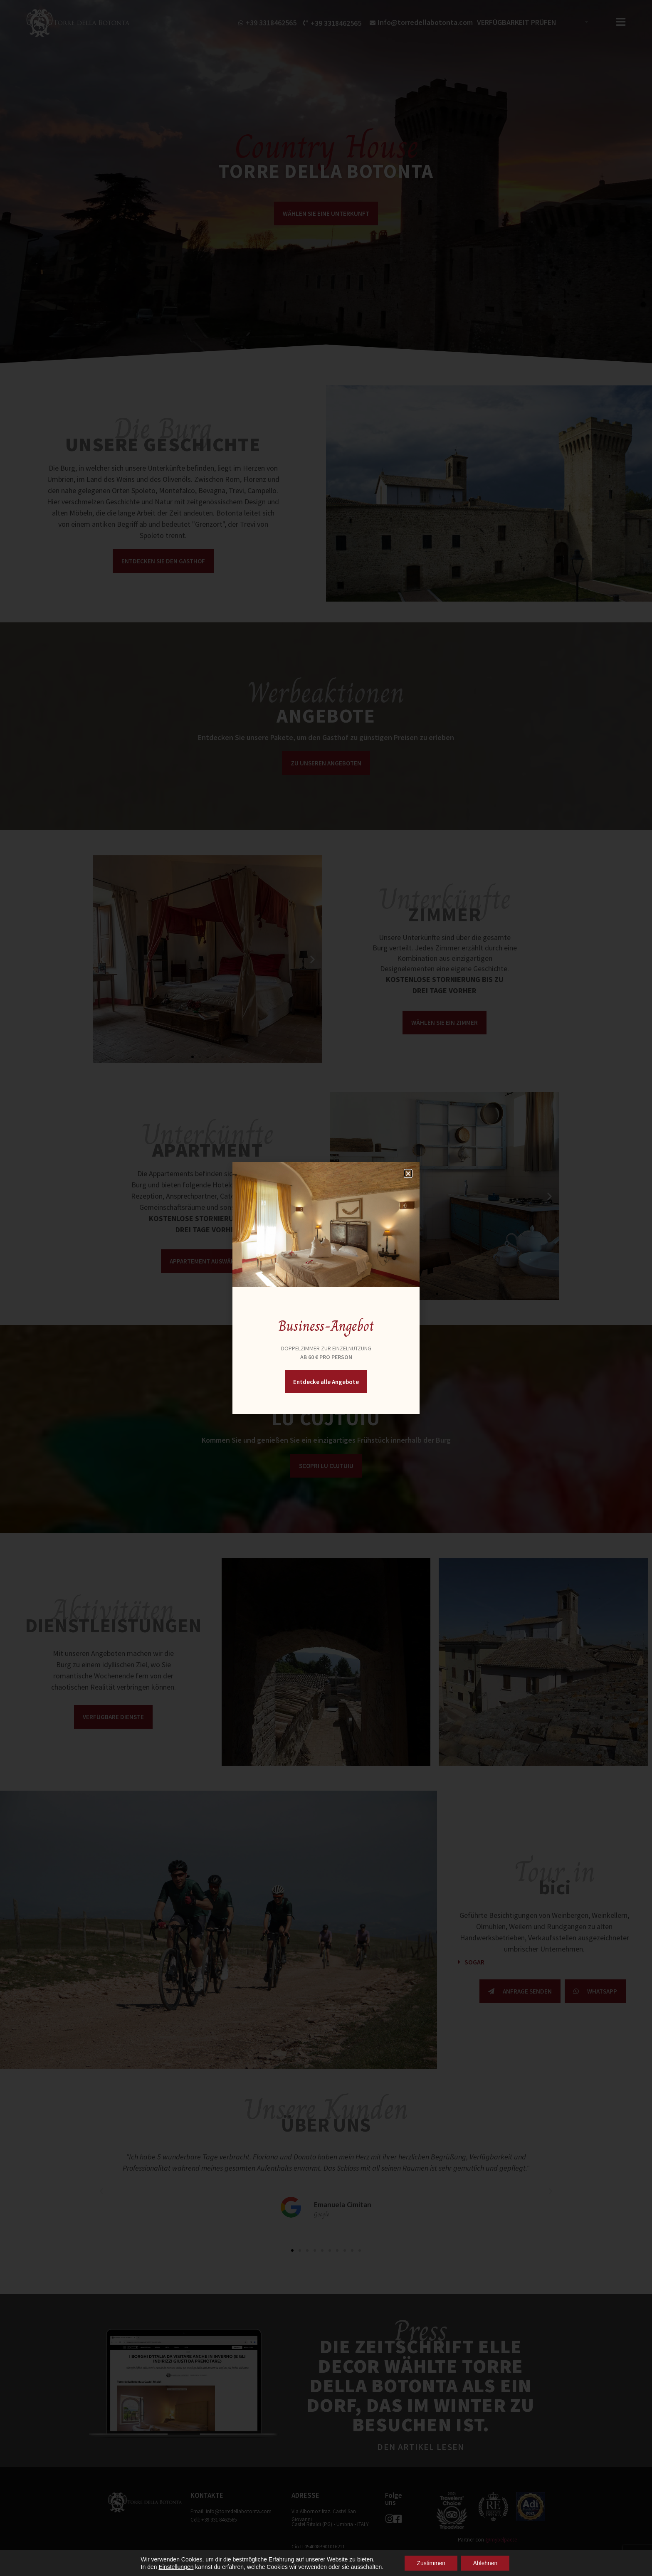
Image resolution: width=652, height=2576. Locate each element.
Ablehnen (485, 2563)
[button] (408, 1173)
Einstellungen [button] (175, 2567)
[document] (326, 1288)
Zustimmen (430, 2563)
